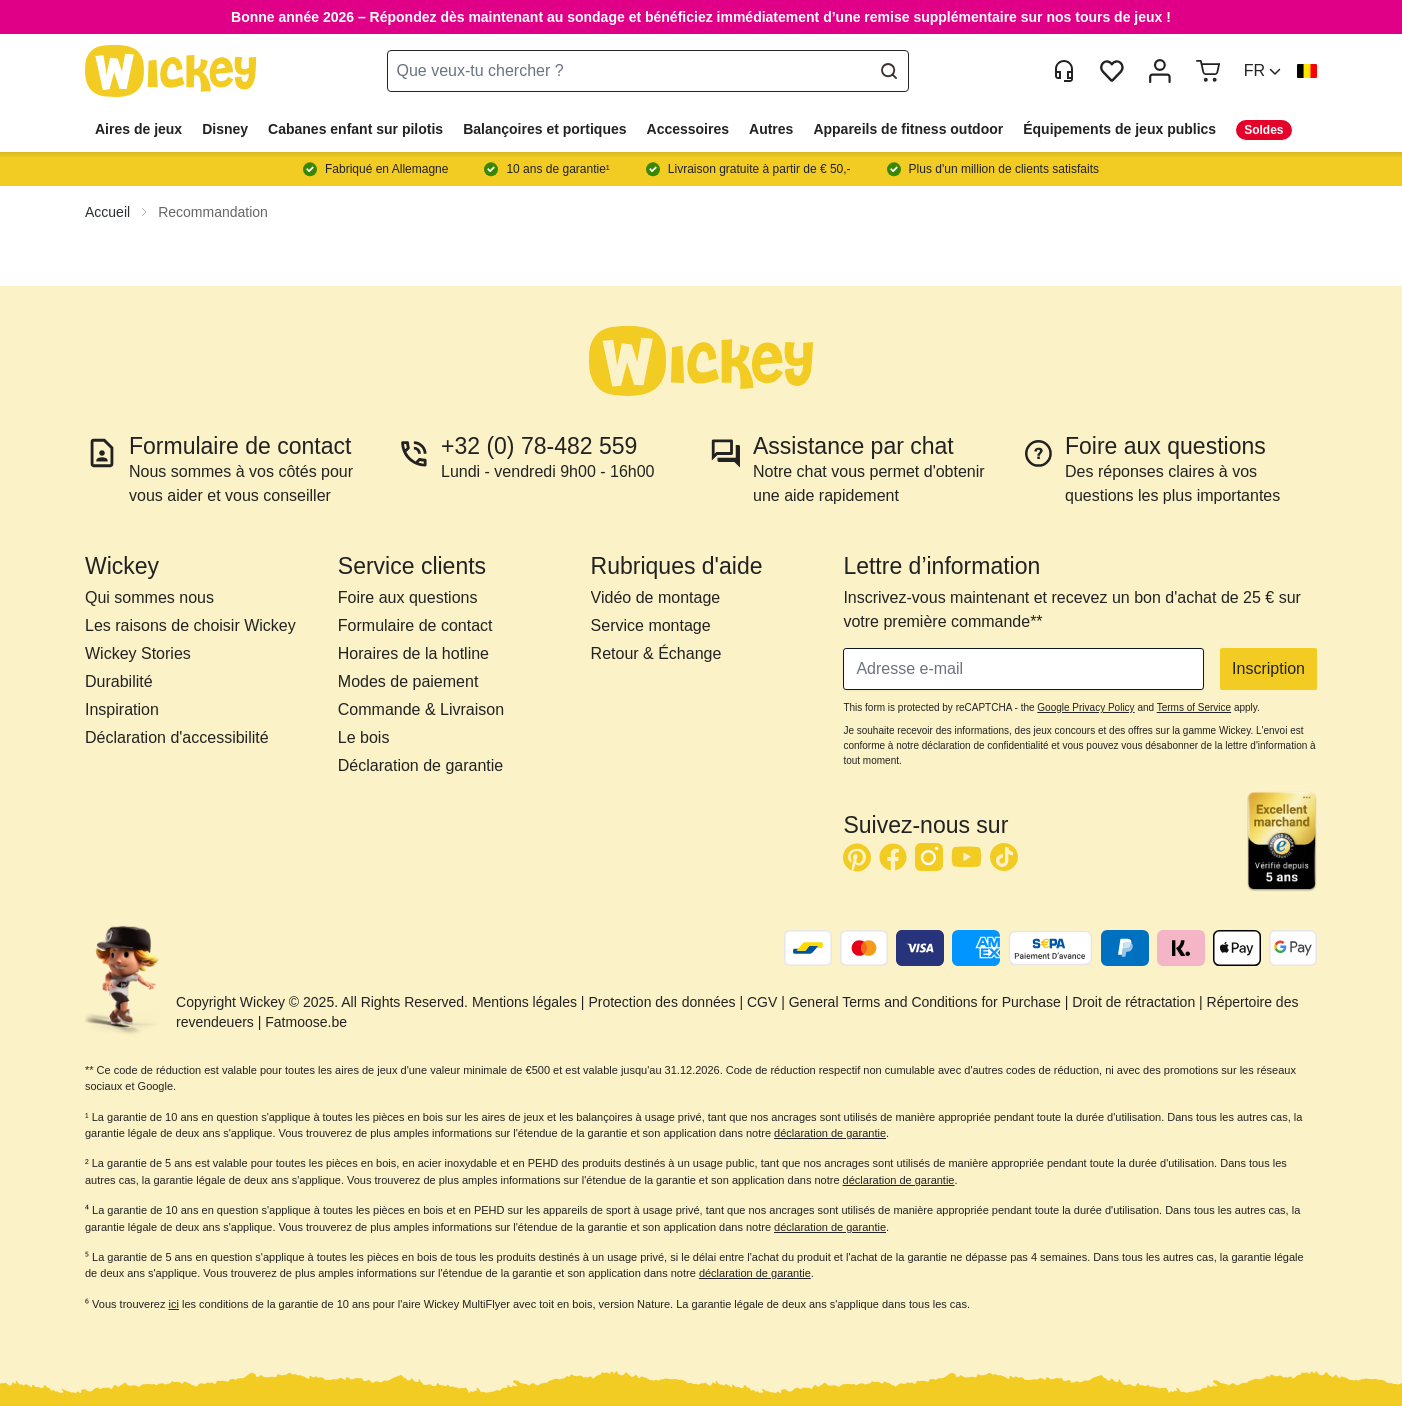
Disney (225, 129)
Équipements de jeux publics (1119, 129)
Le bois (364, 737)
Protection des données (661, 1002)
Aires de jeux (138, 129)
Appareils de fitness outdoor (908, 129)
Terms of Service (1194, 707)
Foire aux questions (408, 597)
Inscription (1268, 668)
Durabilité (119, 681)
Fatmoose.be (306, 1022)
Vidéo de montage (656, 597)
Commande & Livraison (421, 709)
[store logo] (171, 71)
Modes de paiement (408, 681)
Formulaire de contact (415, 625)
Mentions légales (524, 1002)
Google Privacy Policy (1085, 707)
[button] (1262, 71)
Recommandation (213, 212)
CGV (762, 1002)
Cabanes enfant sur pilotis (355, 129)
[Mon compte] (1160, 71)
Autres (771, 129)
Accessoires (688, 129)
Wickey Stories (138, 653)
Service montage (651, 625)
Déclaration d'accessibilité (177, 737)
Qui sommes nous (149, 597)
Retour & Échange (656, 653)
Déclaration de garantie (420, 765)
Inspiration (122, 709)
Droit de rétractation (1133, 1002)
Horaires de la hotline (413, 653)
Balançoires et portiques (544, 129)
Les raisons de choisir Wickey (190, 625)
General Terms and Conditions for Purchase (925, 1002)
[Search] (889, 71)
